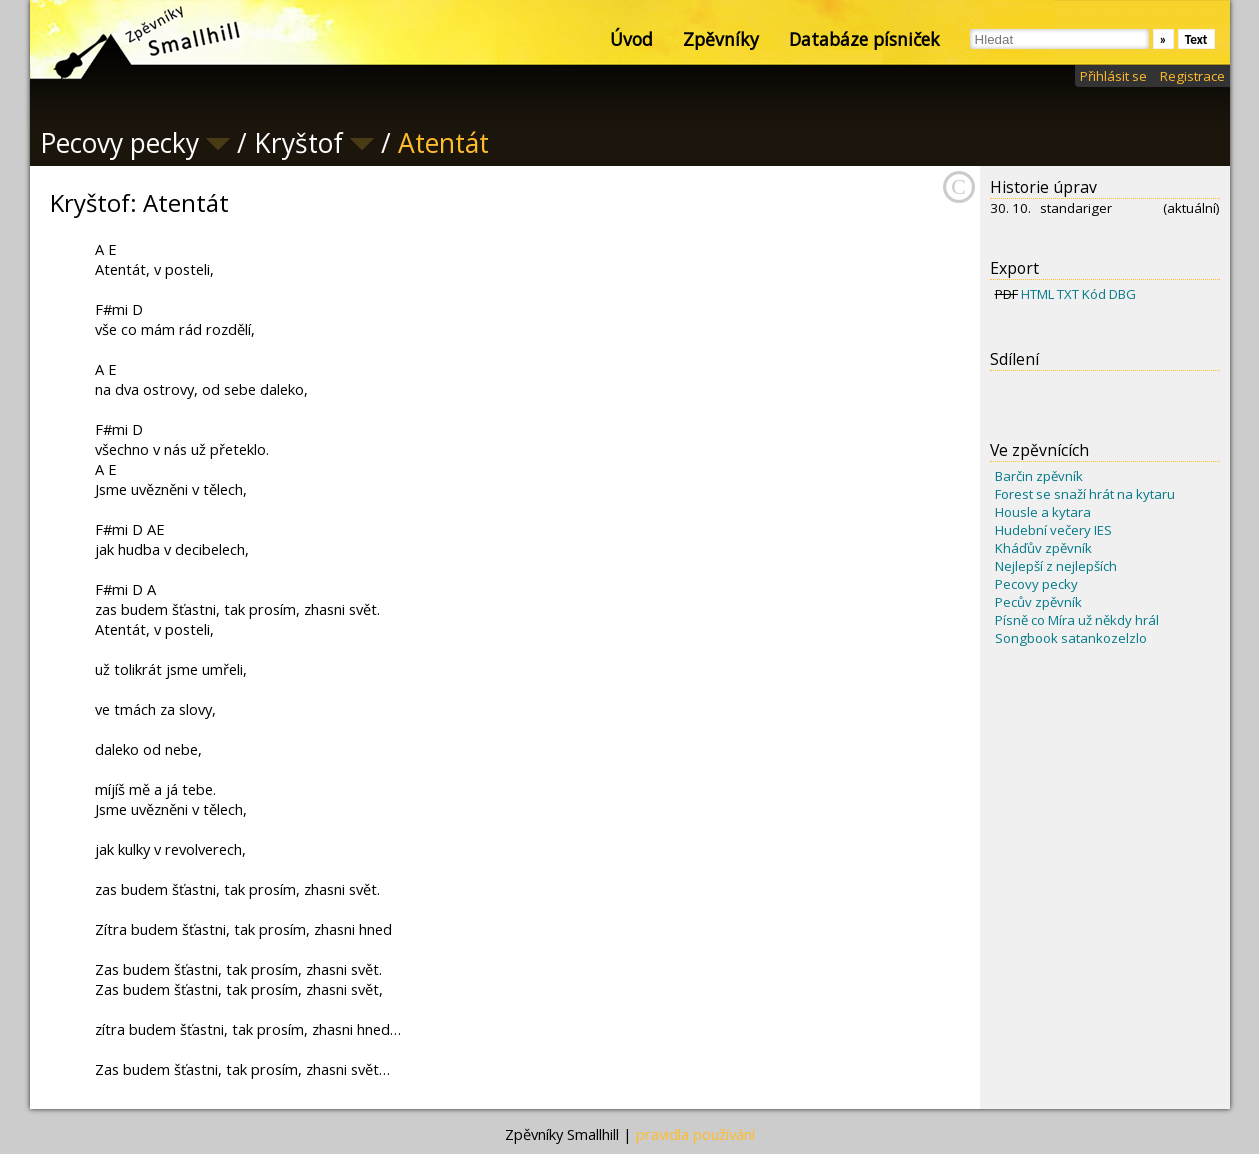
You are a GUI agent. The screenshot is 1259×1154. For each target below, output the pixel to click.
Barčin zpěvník (1039, 476)
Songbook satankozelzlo (1071, 638)
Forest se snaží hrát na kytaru (1085, 494)
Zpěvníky (721, 39)
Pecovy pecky (1036, 584)
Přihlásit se (1113, 76)
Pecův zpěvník (1038, 602)
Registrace (1192, 76)
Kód (1094, 294)
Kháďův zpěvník (1043, 548)
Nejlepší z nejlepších (1056, 566)
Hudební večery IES (1053, 530)
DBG (1122, 294)
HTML (1037, 294)
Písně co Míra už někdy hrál (1077, 620)
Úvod (631, 39)
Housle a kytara (1043, 512)
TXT (1068, 294)
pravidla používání (695, 1134)
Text (1196, 39)
